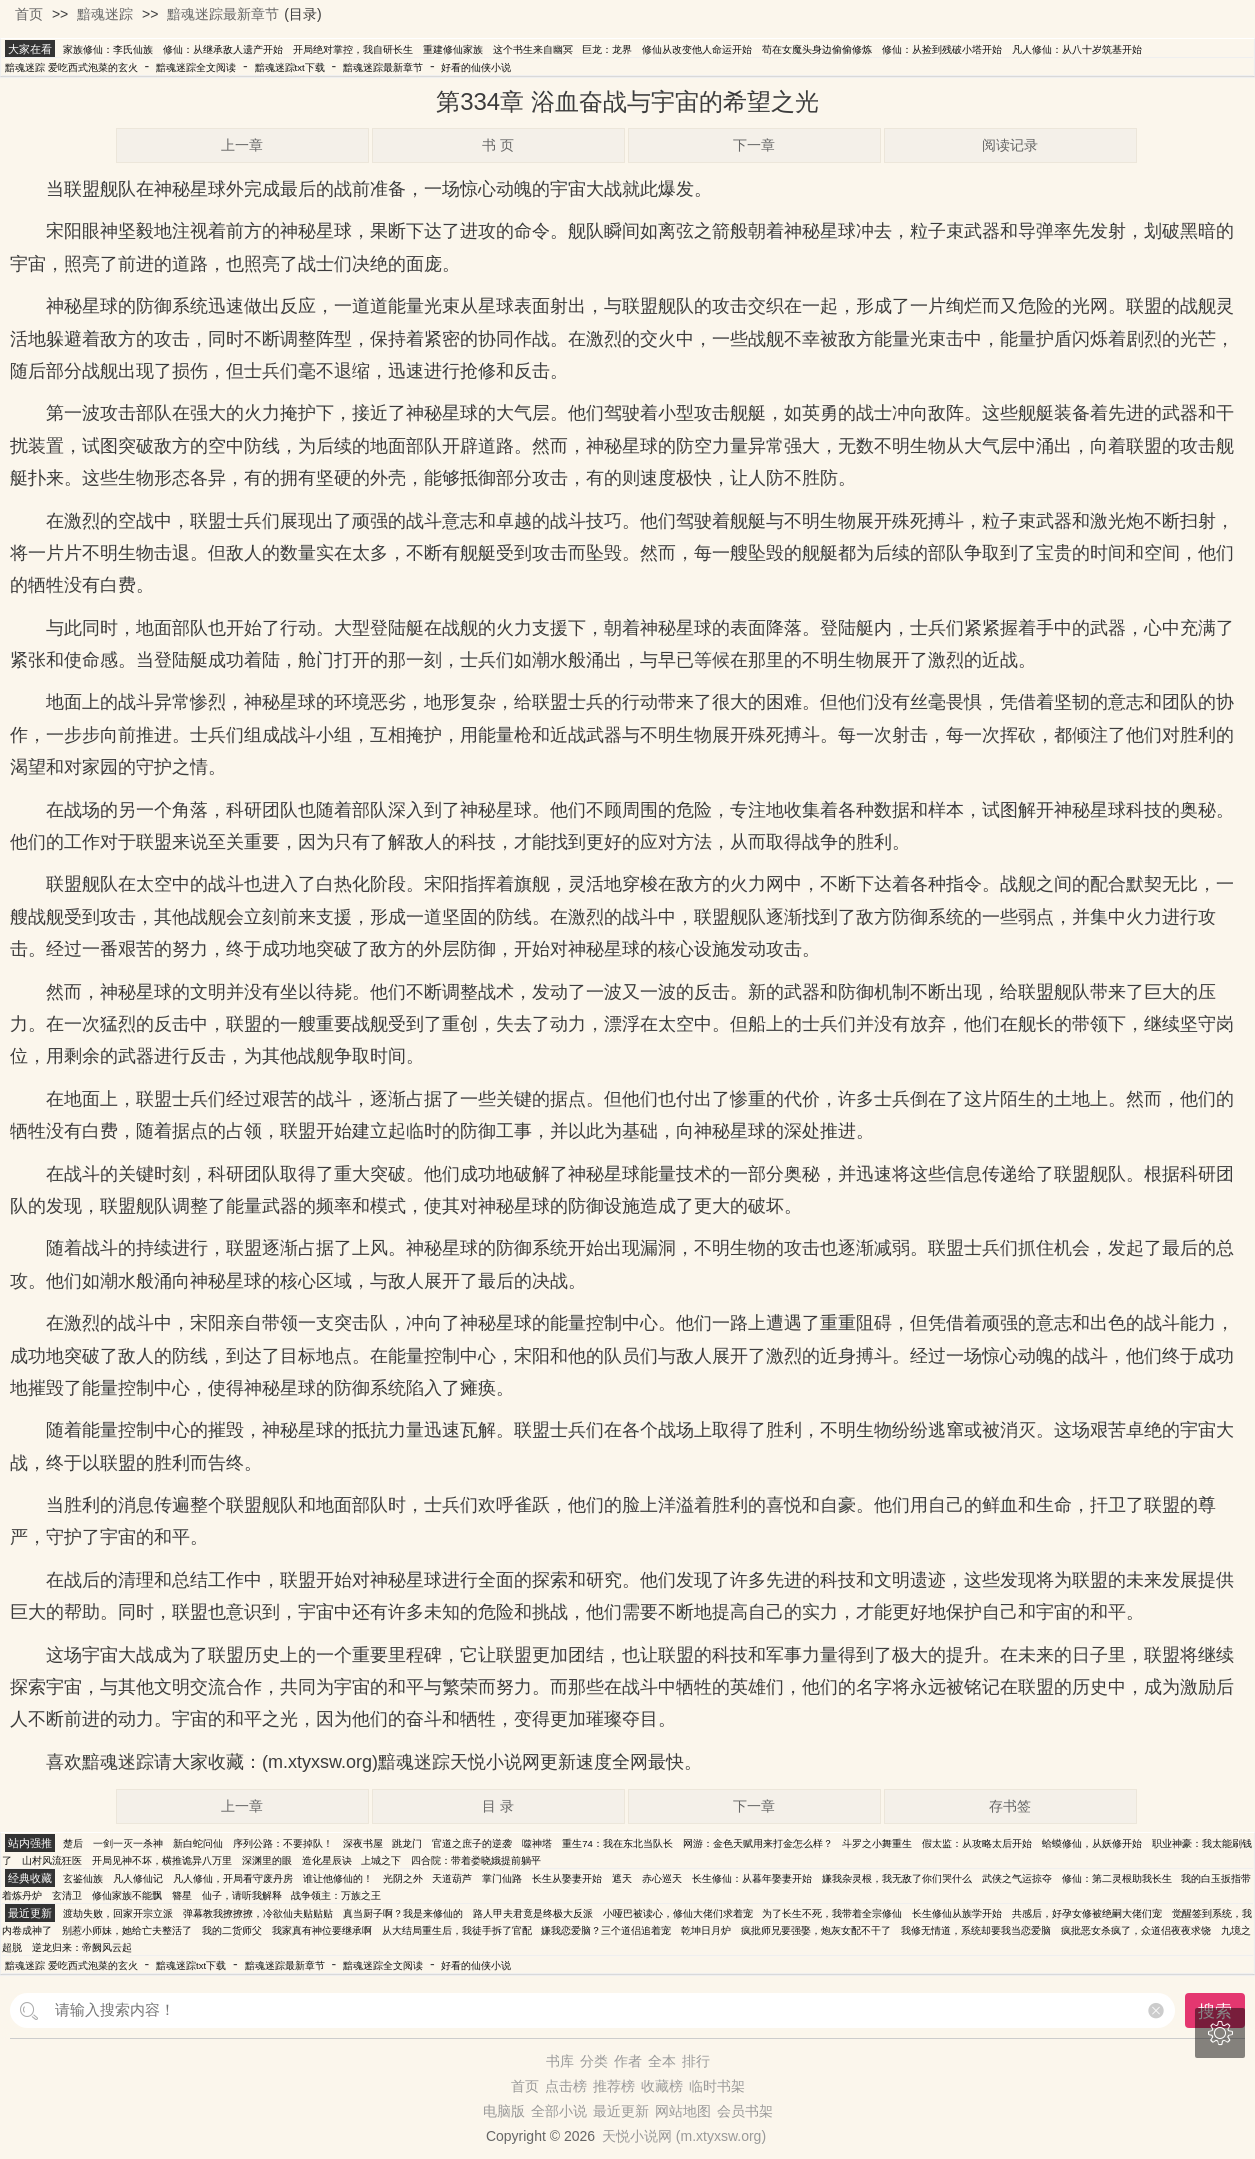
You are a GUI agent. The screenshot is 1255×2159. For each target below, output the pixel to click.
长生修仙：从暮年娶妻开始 (752, 1878)
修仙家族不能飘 (127, 1895)
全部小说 (559, 2111)
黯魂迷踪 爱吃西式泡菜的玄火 (71, 67)
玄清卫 (67, 1895)
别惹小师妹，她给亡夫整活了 (127, 1930)
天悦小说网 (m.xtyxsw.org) (684, 2136)
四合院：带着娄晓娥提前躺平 (476, 1860)
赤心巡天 (662, 1878)
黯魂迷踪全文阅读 (196, 67)
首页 (29, 14)
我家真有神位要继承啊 (322, 1930)
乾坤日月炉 (706, 1930)
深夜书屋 (363, 1843)
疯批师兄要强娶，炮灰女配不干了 (816, 1930)
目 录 (498, 1806)
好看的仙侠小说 (476, 67)
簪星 (182, 1895)
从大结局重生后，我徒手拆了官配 (457, 1930)
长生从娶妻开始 (567, 1878)
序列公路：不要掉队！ (283, 1843)
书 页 (498, 145)
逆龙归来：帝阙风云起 (82, 1947)
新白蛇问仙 (198, 1843)
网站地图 (683, 2111)
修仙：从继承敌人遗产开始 (223, 49)
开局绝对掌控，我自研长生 (353, 49)
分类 (594, 2061)
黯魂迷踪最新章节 (223, 14)
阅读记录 (1010, 145)
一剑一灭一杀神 (128, 1843)
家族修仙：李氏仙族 (108, 49)
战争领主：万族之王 (336, 1895)
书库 (560, 2061)
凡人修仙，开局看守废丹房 (233, 1878)
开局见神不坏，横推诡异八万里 (162, 1860)
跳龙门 (407, 1843)
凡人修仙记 (138, 1878)
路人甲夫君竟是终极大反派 (533, 1913)
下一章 (754, 145)
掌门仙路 (502, 1878)
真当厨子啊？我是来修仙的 (403, 1913)
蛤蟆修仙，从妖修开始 (1092, 1843)
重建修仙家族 (453, 49)
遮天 (622, 1878)
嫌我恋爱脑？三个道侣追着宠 (606, 1930)
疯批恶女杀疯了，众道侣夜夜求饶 (1136, 1930)
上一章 (242, 145)
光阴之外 (403, 1878)
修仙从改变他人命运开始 (697, 49)
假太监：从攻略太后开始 (977, 1843)
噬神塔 (537, 1843)
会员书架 (745, 2111)
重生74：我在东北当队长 (617, 1843)
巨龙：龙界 (607, 49)
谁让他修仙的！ (338, 1878)
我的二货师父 (232, 1930)
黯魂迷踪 (105, 14)
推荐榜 (614, 2086)
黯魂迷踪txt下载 (290, 67)
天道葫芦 (452, 1878)
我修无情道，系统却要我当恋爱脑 (976, 1930)
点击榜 (566, 2086)
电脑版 (504, 2111)
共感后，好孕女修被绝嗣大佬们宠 (1087, 1913)
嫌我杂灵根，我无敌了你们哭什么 (897, 1878)
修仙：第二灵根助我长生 (1117, 1878)
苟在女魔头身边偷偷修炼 (817, 49)
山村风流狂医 (52, 1860)
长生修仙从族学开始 (957, 1913)
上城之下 (381, 1860)
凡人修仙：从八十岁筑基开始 (1077, 49)
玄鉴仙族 (83, 1878)
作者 (628, 2061)
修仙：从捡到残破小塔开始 (942, 49)
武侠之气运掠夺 (1017, 1878)
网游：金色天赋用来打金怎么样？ (758, 1843)
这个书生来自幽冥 (533, 49)
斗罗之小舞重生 (877, 1843)
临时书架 (717, 2086)
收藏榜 (662, 2086)
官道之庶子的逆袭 (472, 1843)
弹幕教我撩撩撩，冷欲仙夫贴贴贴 (258, 1913)
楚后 (73, 1843)
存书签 (1010, 1806)
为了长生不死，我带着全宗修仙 (832, 1913)
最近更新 (621, 2111)
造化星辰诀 (327, 1860)
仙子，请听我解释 (242, 1895)
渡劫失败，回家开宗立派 (118, 1913)
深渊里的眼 (267, 1860)
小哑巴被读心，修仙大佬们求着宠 (678, 1913)
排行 (696, 2061)
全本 (662, 2061)
